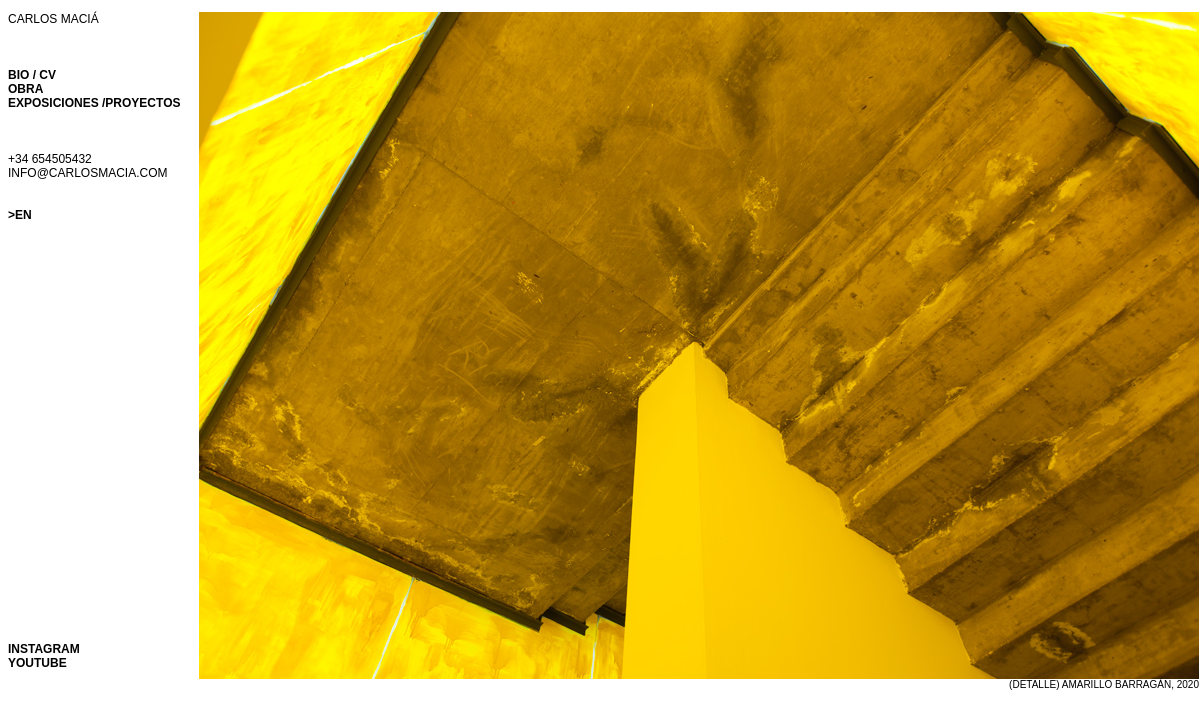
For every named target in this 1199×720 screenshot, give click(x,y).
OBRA (25, 89)
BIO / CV (32, 75)
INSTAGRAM (44, 649)
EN (23, 215)
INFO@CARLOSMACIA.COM (88, 173)
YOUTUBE (37, 663)
